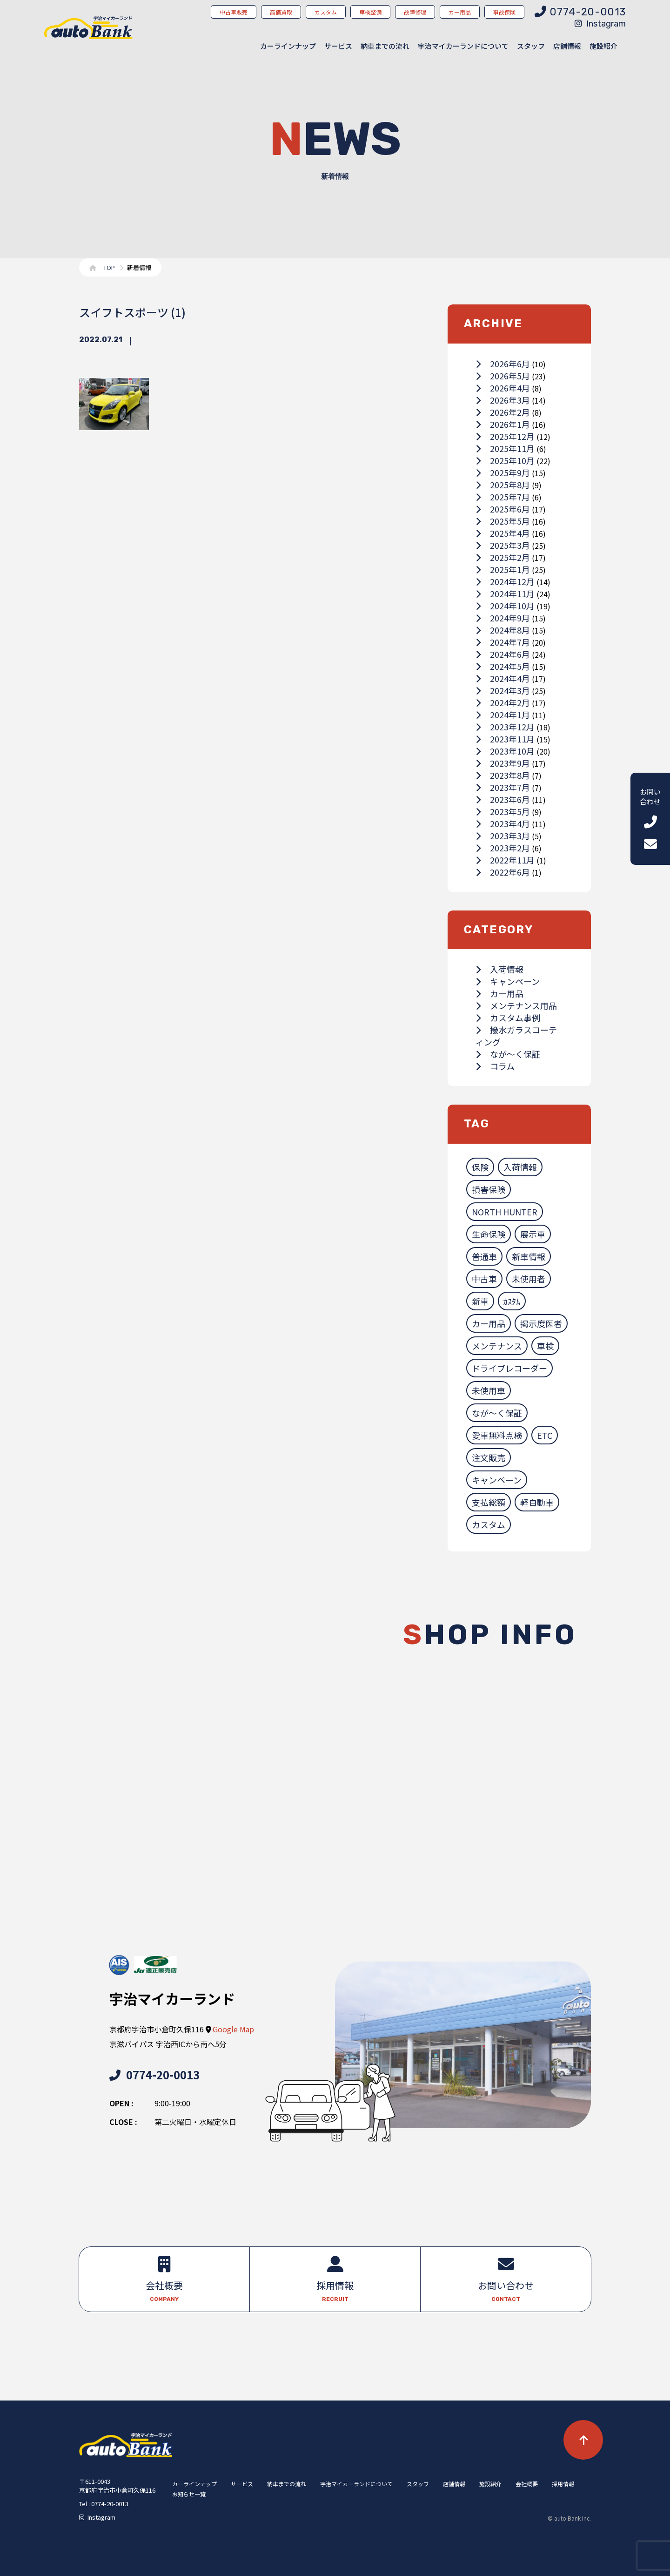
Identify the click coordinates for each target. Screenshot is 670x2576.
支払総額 (488, 1502)
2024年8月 (503, 630)
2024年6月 (503, 654)
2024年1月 (503, 714)
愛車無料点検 (497, 1435)
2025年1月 (503, 569)
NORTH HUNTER (504, 1212)
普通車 (484, 1256)
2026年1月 (503, 424)
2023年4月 (503, 823)
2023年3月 (503, 835)
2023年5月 (503, 811)
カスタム (488, 1524)
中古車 (484, 1279)
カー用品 (499, 993)
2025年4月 (503, 533)
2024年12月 (505, 581)
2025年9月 (503, 472)
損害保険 (488, 1189)
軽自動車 (537, 1502)
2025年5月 (503, 521)
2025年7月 (503, 497)
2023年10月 (505, 751)
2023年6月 (503, 799)
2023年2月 (503, 848)
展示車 (532, 1234)
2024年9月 (503, 618)
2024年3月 (503, 690)
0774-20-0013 (154, 2074)
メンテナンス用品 (516, 1005)
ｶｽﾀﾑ (511, 1301)
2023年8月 (503, 775)
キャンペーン (508, 981)
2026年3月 (503, 400)
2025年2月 (503, 557)
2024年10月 (505, 606)
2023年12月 (505, 727)
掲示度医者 (541, 1323)
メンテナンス (497, 1346)
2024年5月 (503, 666)
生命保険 (488, 1234)
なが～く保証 (508, 1054)
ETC (544, 1435)
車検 (545, 1346)
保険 (480, 1167)
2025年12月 (505, 436)
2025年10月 (505, 460)
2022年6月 (503, 872)
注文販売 (488, 1457)
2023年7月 (503, 787)
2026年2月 (503, 412)
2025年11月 (505, 448)
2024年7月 (503, 642)
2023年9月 (503, 763)
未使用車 (488, 1390)
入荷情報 (499, 969)
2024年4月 (503, 678)
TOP (109, 267)
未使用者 (528, 1279)
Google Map (233, 2029)
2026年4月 (503, 388)
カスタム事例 (508, 1018)
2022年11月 (505, 860)
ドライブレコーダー (509, 1368)
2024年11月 (505, 593)
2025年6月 (503, 509)
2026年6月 (503, 363)
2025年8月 (503, 485)
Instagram (600, 24)
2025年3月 (503, 545)
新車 (480, 1301)
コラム (495, 1066)
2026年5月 (503, 376)
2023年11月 (505, 739)
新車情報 (528, 1256)
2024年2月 (503, 702)
